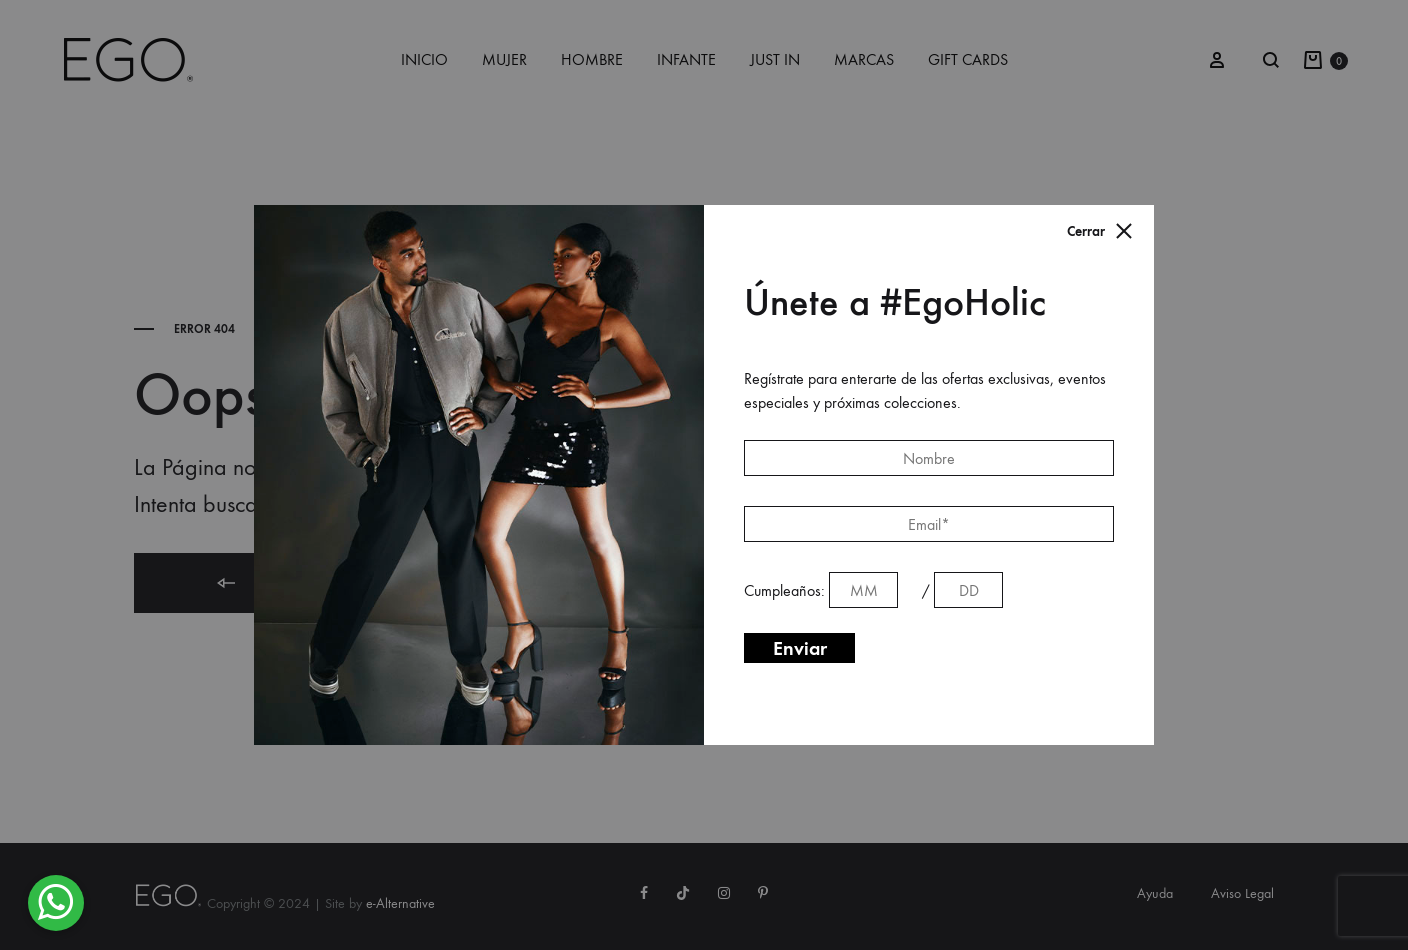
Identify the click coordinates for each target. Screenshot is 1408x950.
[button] (56, 903)
